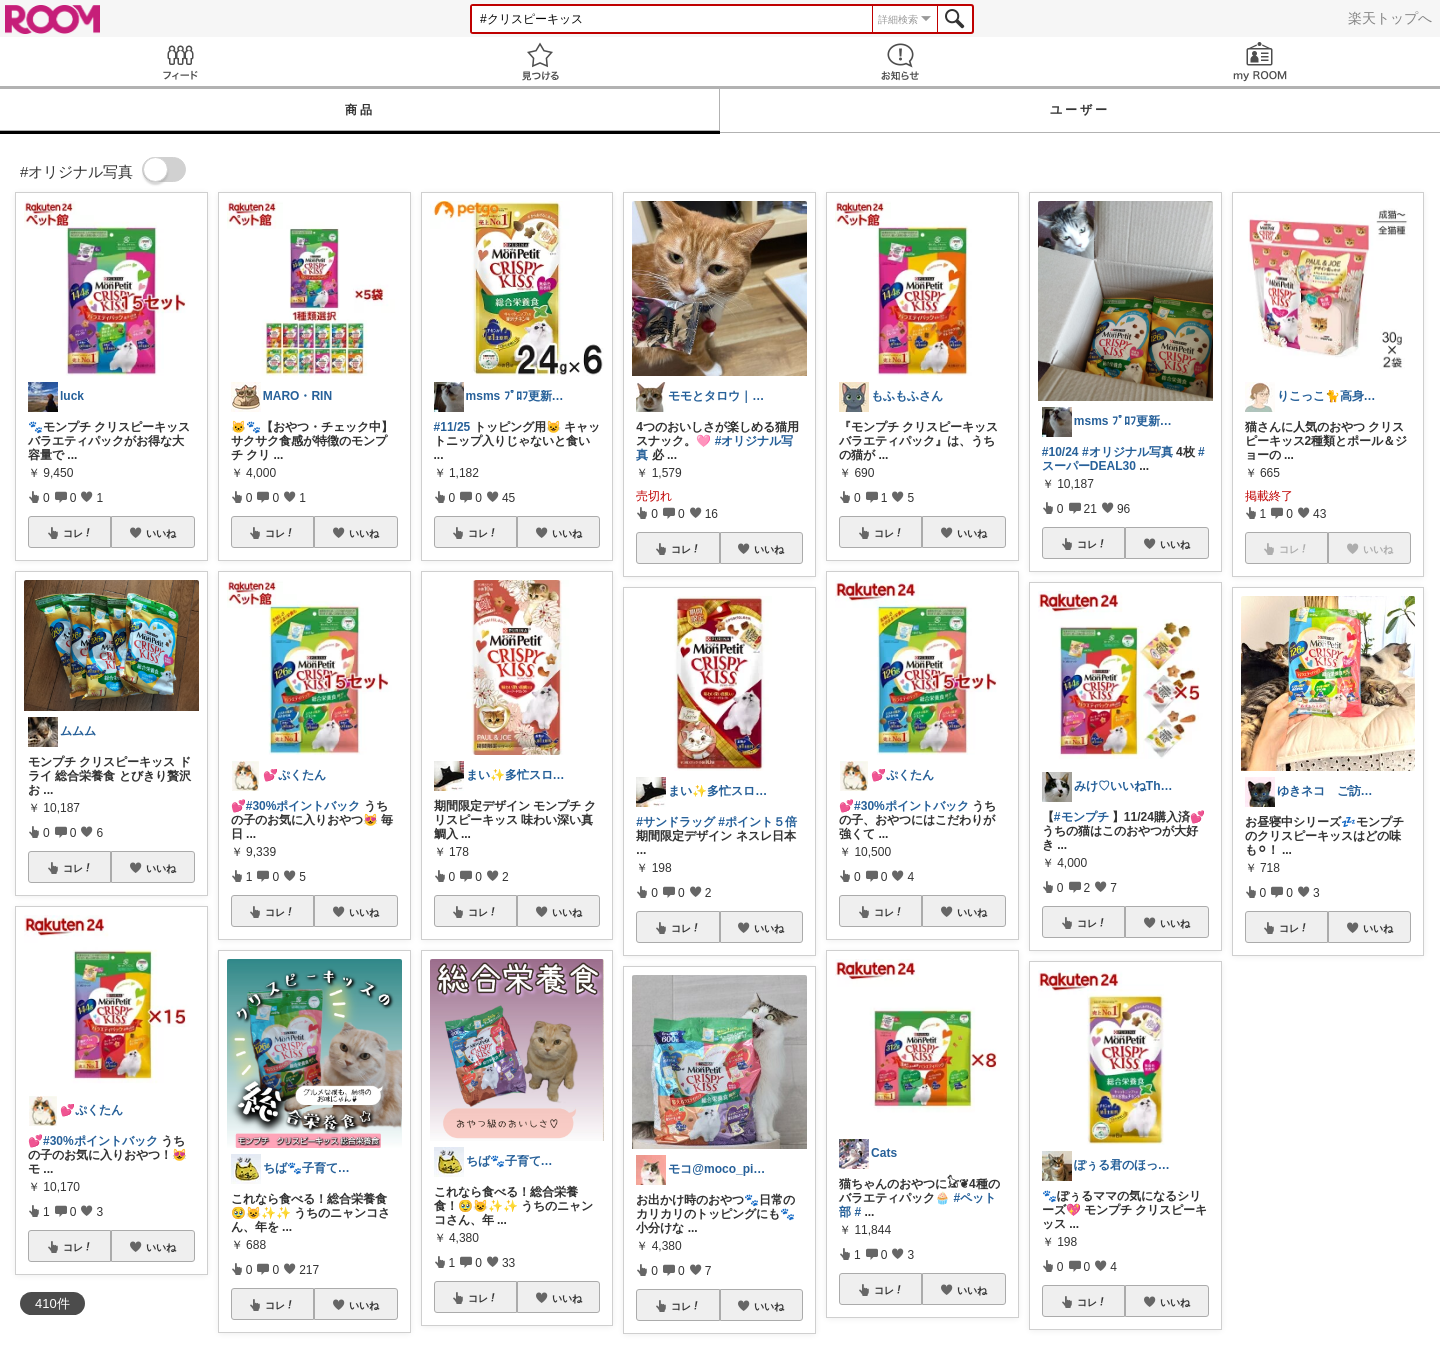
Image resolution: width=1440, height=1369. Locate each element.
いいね (161, 533)
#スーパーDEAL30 (1123, 459)
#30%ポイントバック (100, 1141)
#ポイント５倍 (757, 822)
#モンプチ (1081, 817)
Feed (180, 61)
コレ (78, 533)
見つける (540, 61)
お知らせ (900, 61)
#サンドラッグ (675, 822)
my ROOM (1260, 61)
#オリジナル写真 (1127, 452)
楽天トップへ (1390, 18)
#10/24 (1060, 452)
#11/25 (452, 427)
